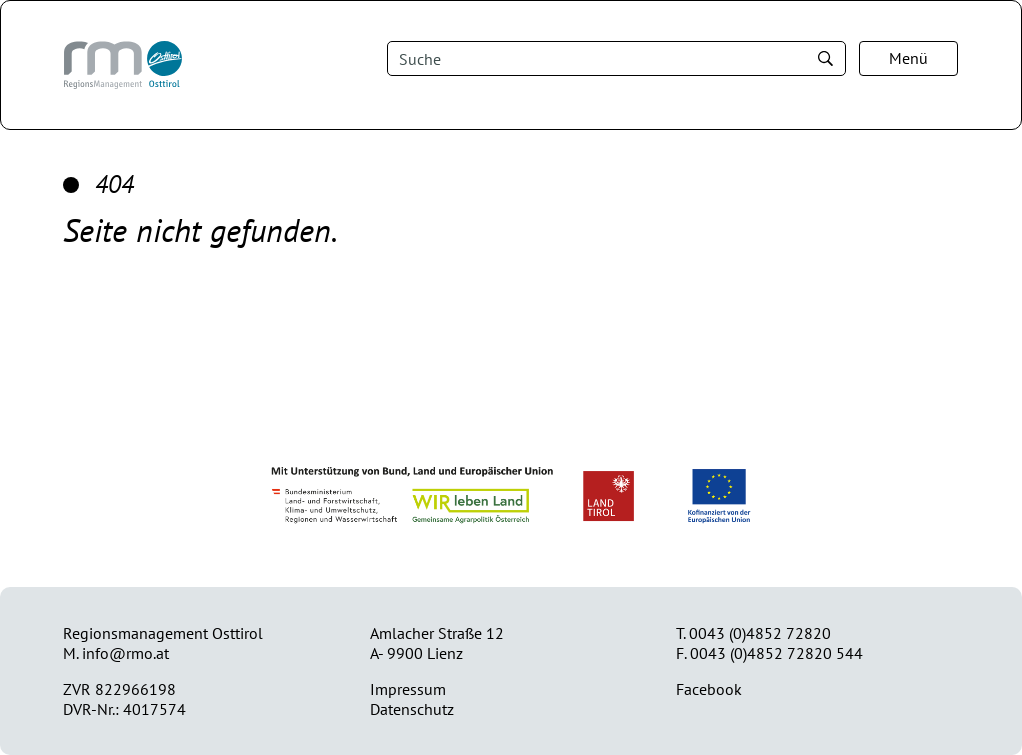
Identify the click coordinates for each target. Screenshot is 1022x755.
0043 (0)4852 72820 (760, 633)
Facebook (709, 689)
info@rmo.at (125, 653)
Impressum (408, 689)
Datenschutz (412, 709)
